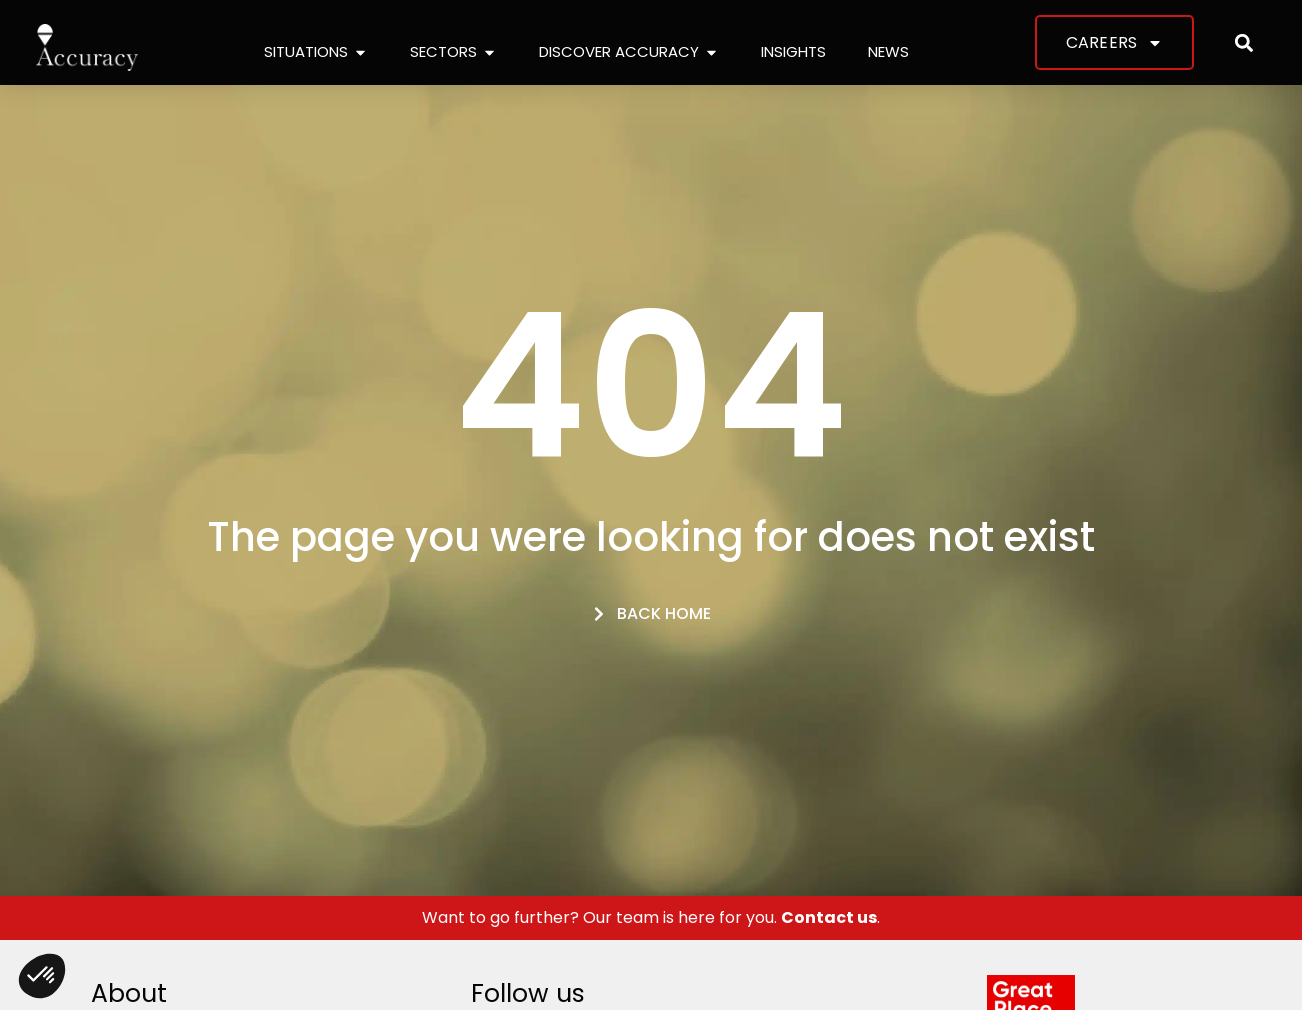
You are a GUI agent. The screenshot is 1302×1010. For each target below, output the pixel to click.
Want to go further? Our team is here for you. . (651, 917)
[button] (1244, 42)
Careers (1114, 43)
